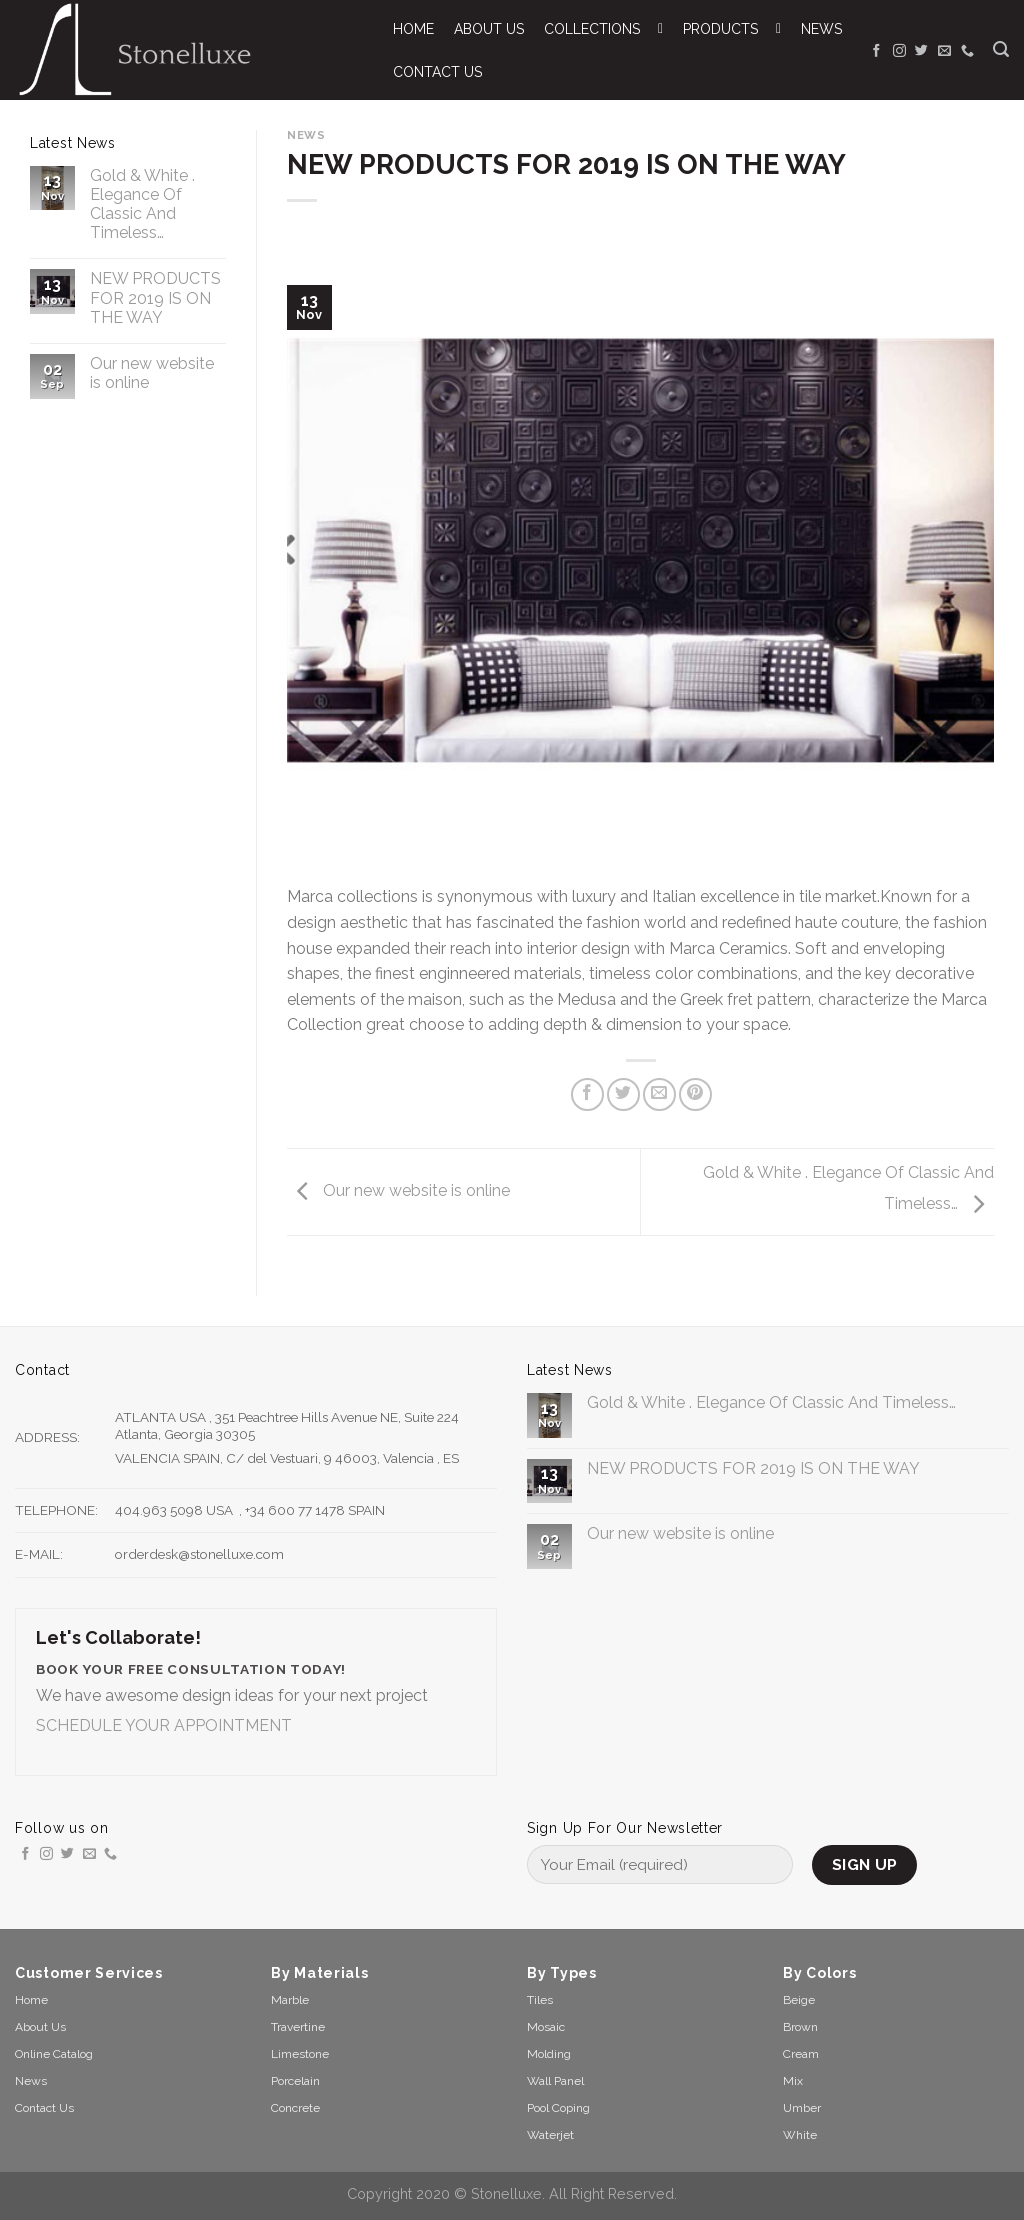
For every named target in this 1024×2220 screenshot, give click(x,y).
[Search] (1001, 49)
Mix (793, 2081)
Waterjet (550, 2135)
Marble (290, 2000)
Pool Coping (558, 2108)
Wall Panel (555, 2081)
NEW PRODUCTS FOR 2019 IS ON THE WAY (155, 297)
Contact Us (44, 2108)
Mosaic (546, 2027)
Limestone (300, 2054)
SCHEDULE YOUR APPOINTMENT (164, 1725)
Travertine (298, 2027)
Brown (800, 2027)
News (306, 135)
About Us (40, 2027)
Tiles (540, 2000)
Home (31, 2000)
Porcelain (295, 2081)
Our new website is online (152, 373)
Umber (802, 2108)
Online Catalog (54, 2054)
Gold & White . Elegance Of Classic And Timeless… (142, 204)
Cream (801, 2054)
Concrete (295, 2108)
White (800, 2135)
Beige (799, 2000)
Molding (549, 2054)
